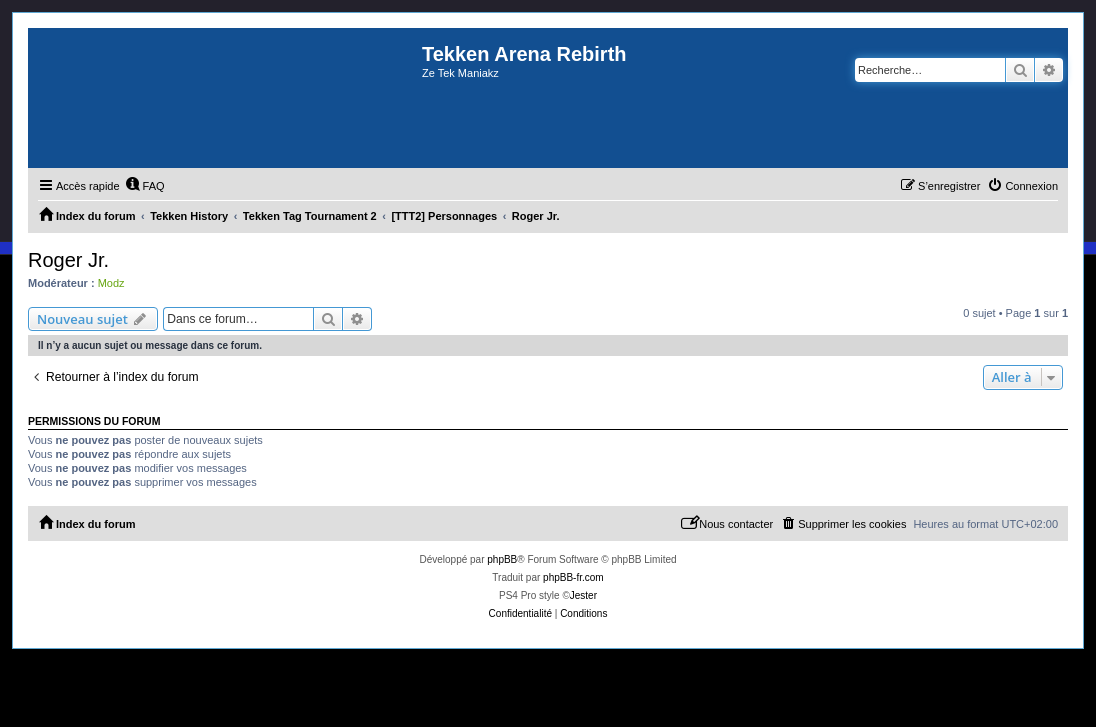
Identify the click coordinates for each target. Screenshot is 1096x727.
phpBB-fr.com (573, 577)
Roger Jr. (68, 260)
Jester (583, 595)
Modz (111, 283)
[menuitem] (145, 186)
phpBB (502, 559)
